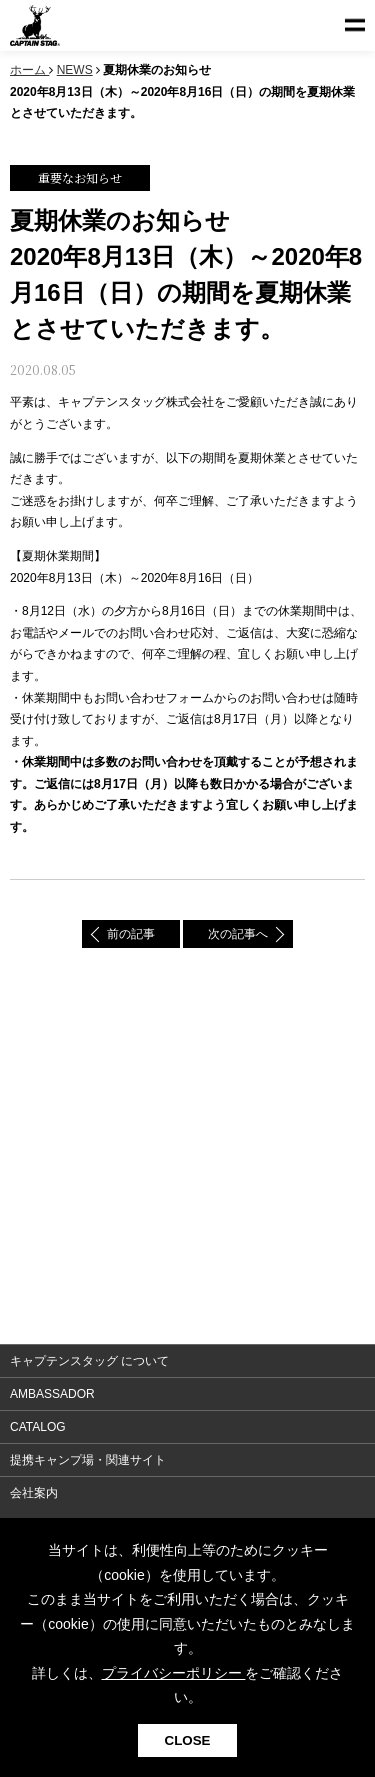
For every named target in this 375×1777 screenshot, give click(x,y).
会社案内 (34, 1493)
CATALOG (38, 1427)
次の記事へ (238, 934)
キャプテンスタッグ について (89, 1361)
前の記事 (131, 934)
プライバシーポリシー (174, 1673)
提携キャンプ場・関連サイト (88, 1460)
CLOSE (188, 1740)
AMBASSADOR (52, 1394)
